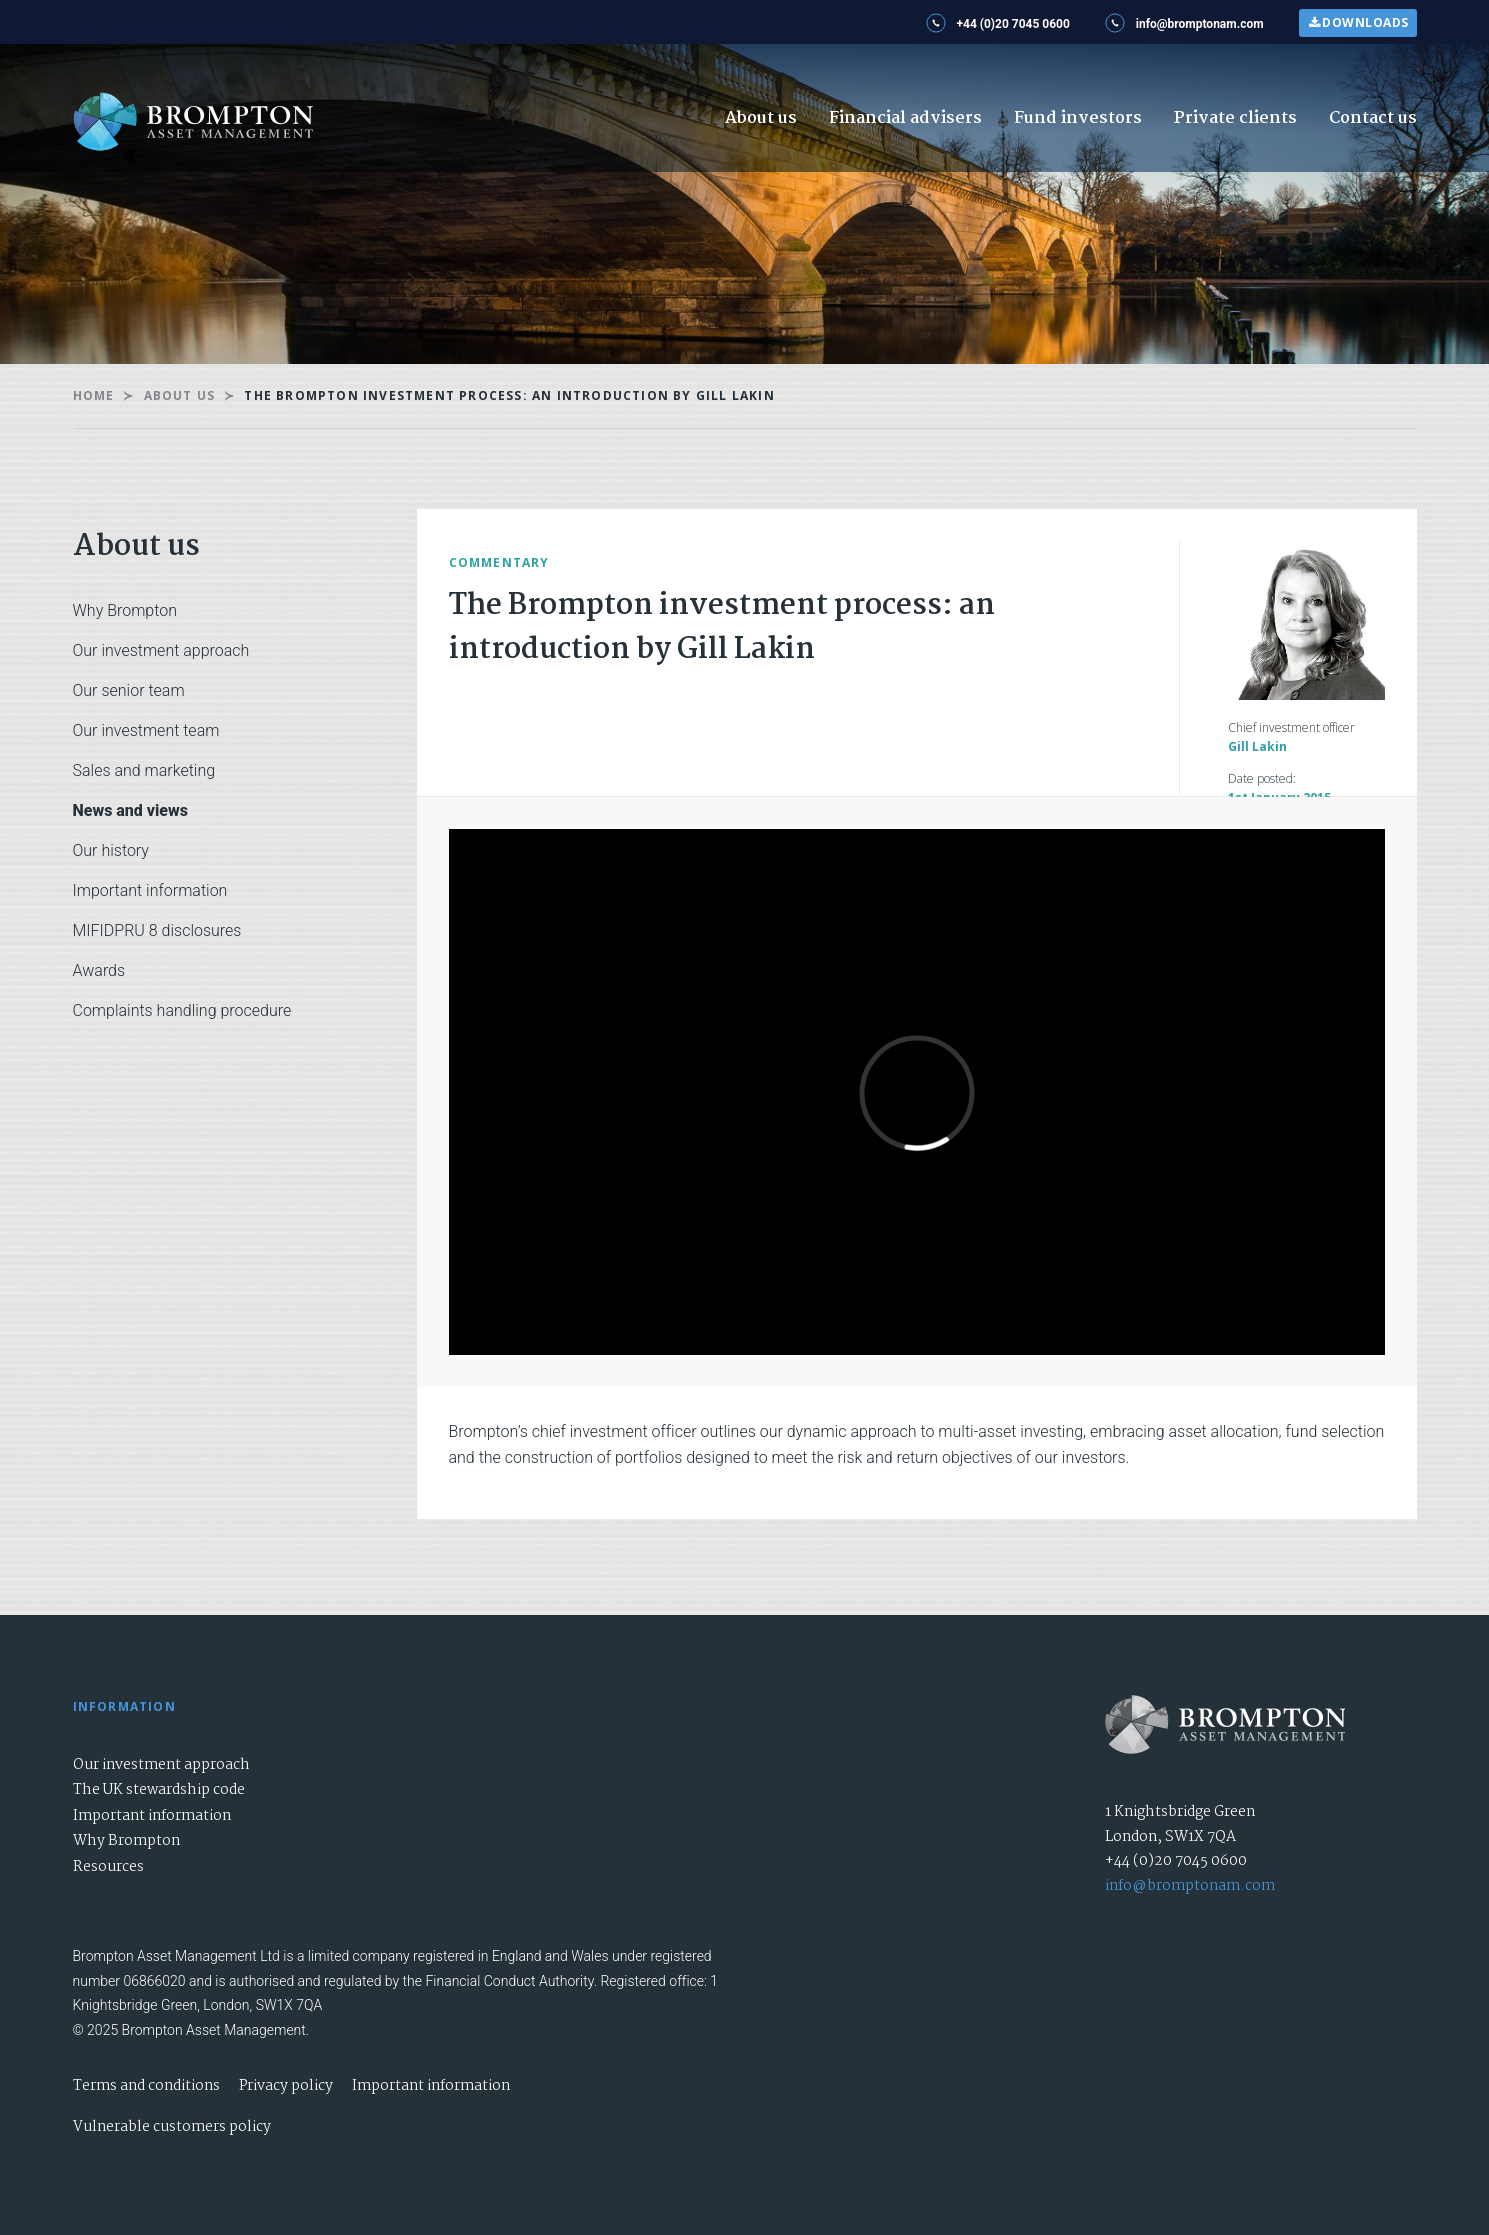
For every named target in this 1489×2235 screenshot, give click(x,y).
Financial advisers (905, 118)
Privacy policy (286, 2086)
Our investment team (146, 730)
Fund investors (1078, 118)
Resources (108, 1867)
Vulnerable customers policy (172, 2127)
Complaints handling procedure (182, 1010)
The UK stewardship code (159, 1790)
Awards (99, 970)
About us (761, 118)
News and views (130, 810)
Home (94, 395)
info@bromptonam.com (1190, 1886)
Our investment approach (161, 650)
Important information (150, 890)
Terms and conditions (146, 2086)
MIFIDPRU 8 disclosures (157, 930)
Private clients (1235, 118)
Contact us (1373, 118)
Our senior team (129, 690)
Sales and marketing (144, 770)
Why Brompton (125, 610)
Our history (111, 850)
